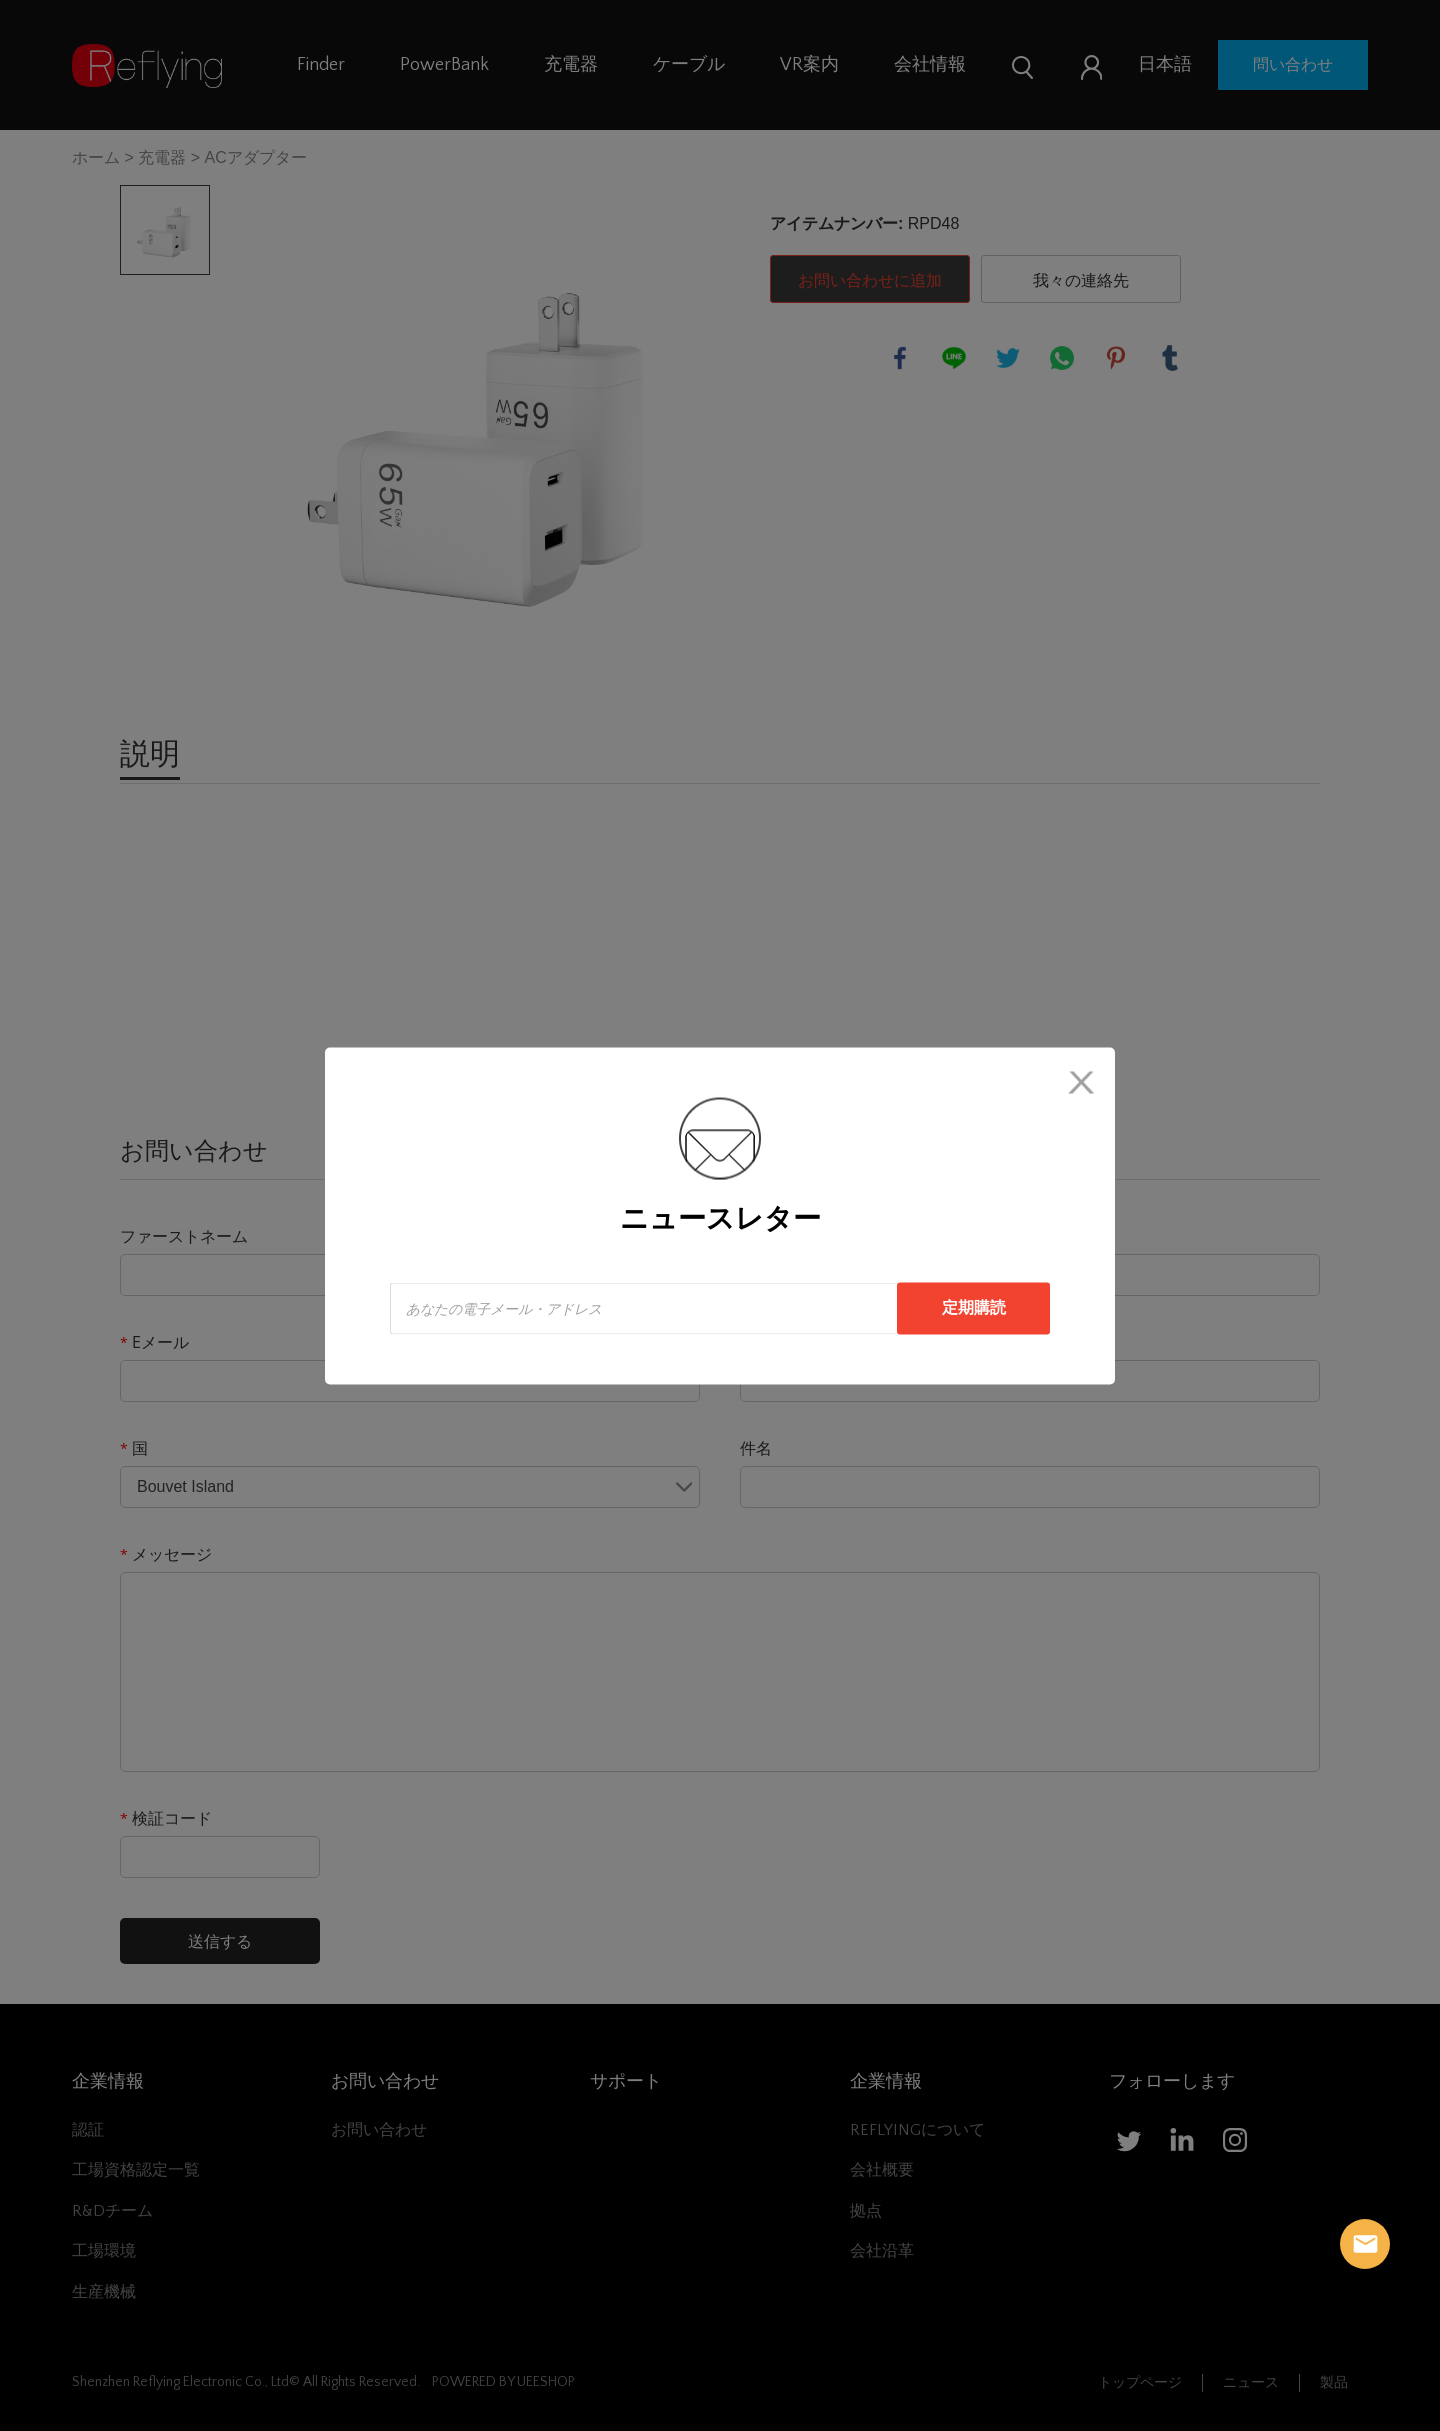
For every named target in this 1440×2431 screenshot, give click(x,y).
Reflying (1365, 2244)
